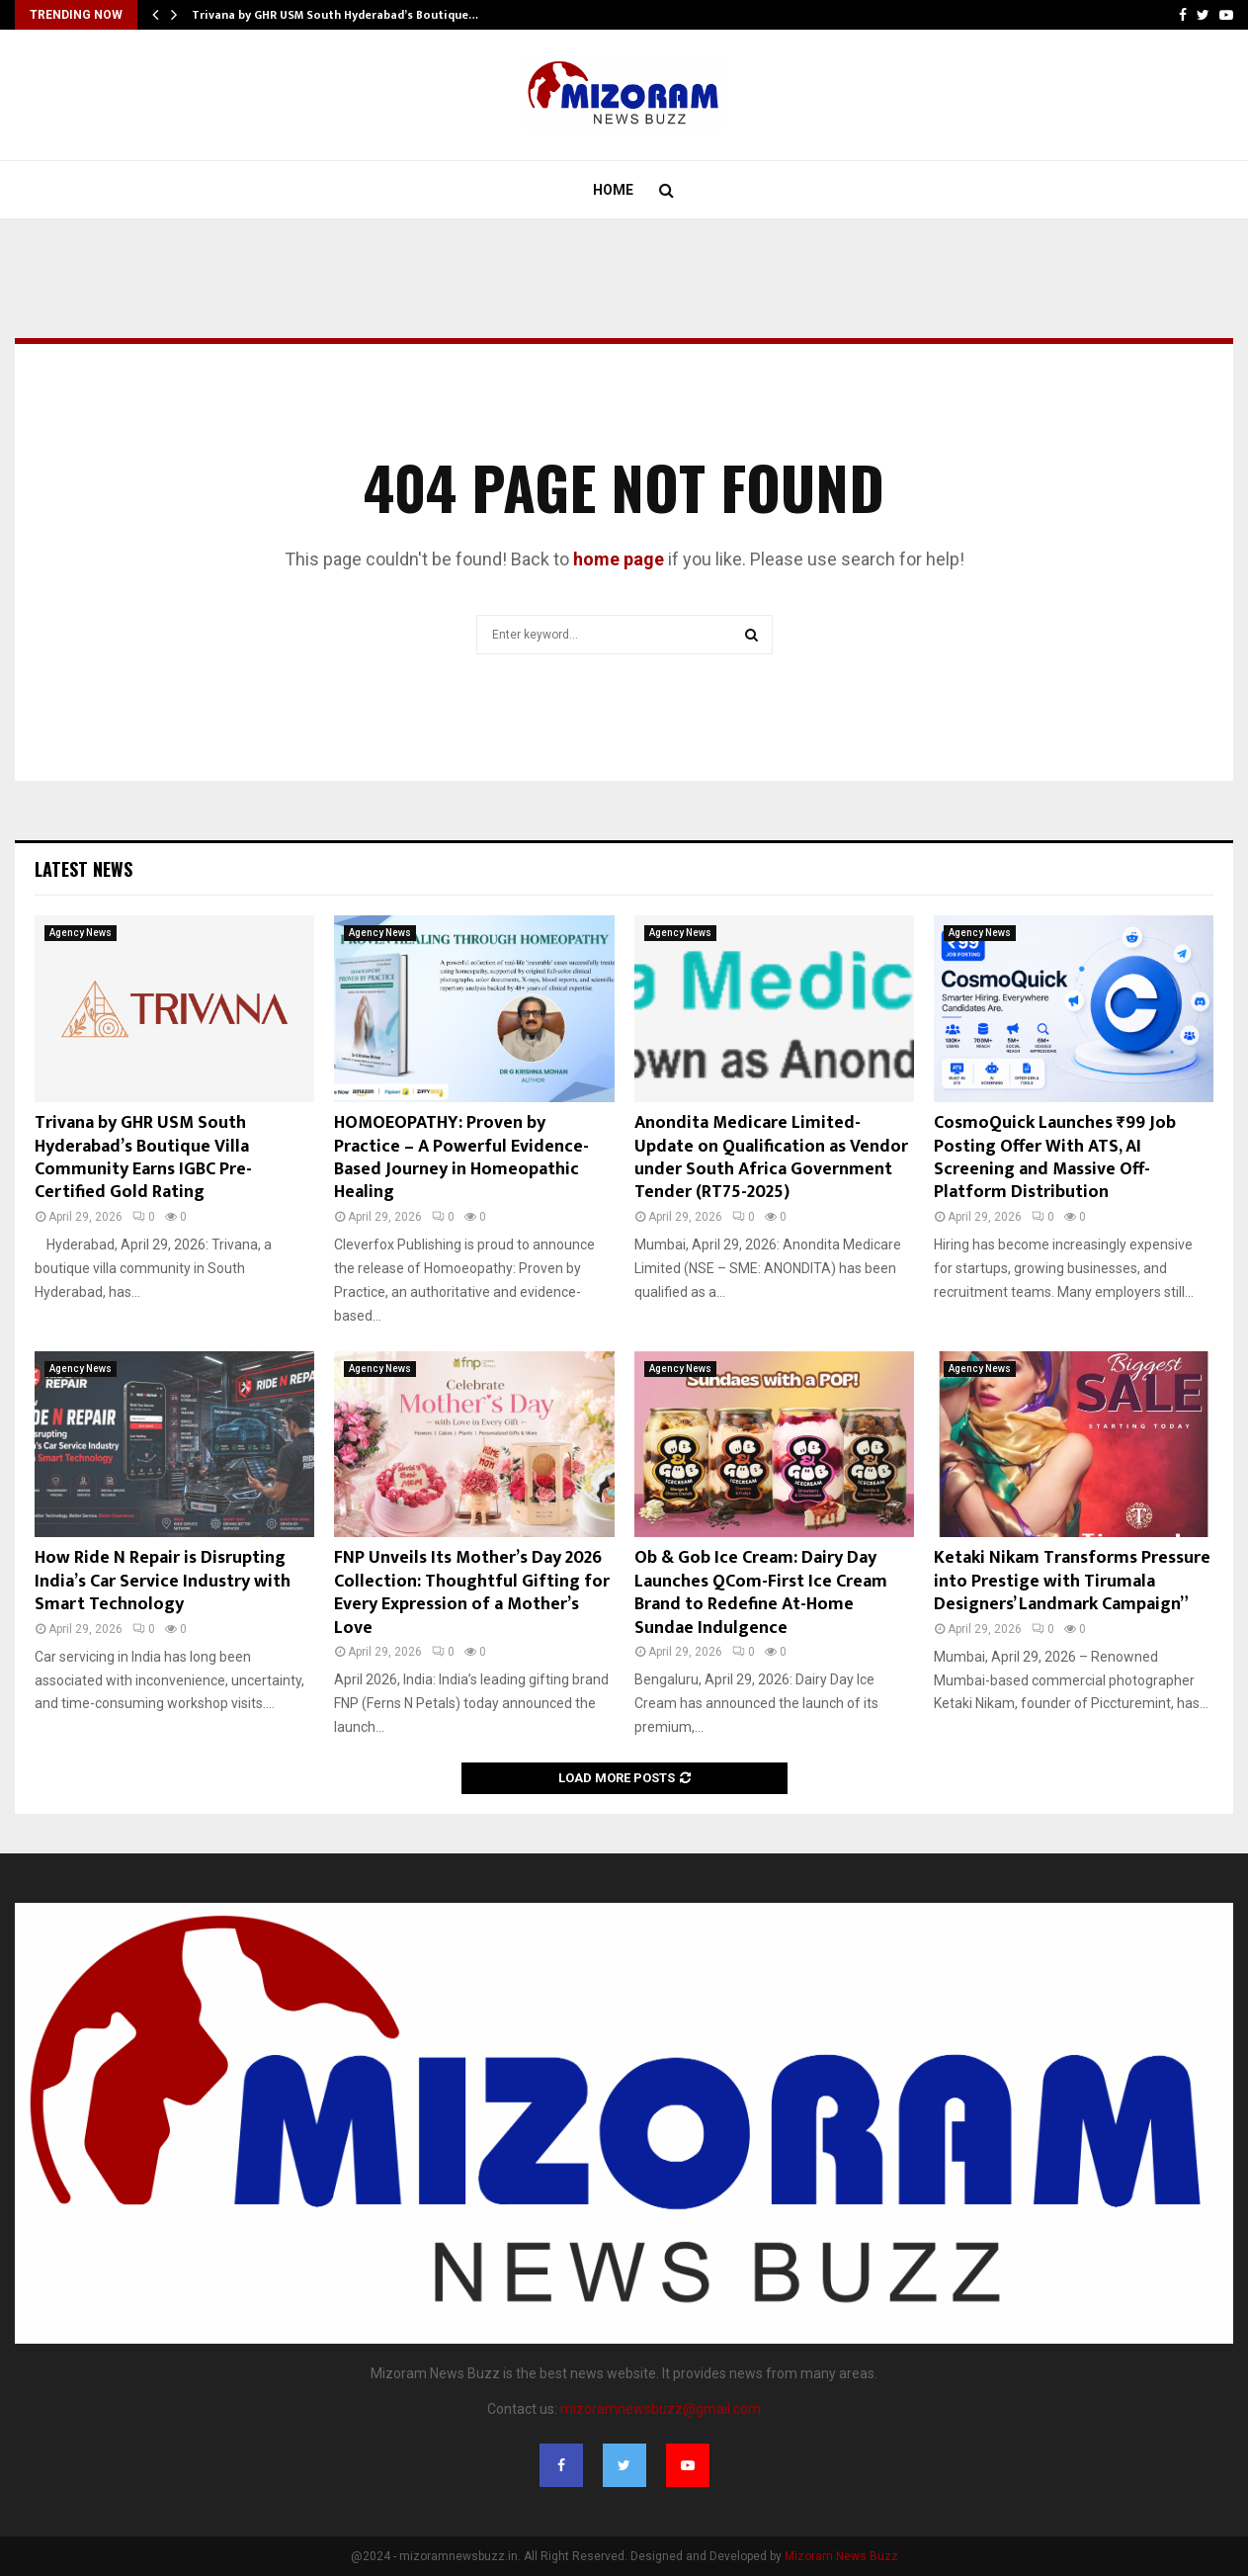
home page (618, 559)
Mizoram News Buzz (841, 2556)
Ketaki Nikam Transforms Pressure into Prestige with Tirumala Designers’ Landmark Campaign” (1072, 1581)
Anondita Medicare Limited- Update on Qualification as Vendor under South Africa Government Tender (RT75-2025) (771, 1157)
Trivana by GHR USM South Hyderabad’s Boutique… (335, 15)
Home (613, 190)
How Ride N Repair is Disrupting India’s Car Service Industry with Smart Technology (163, 1581)
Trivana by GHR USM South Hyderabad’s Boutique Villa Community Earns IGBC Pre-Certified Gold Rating (143, 1157)
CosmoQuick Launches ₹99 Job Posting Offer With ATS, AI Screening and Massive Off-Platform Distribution (1055, 1157)
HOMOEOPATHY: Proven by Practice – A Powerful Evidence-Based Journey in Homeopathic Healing (461, 1157)
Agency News (80, 932)
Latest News (83, 869)
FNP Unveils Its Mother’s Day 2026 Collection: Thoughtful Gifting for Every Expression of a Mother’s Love (472, 1592)
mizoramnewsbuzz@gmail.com (660, 2409)
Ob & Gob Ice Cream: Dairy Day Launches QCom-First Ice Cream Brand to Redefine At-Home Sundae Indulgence (760, 1592)
